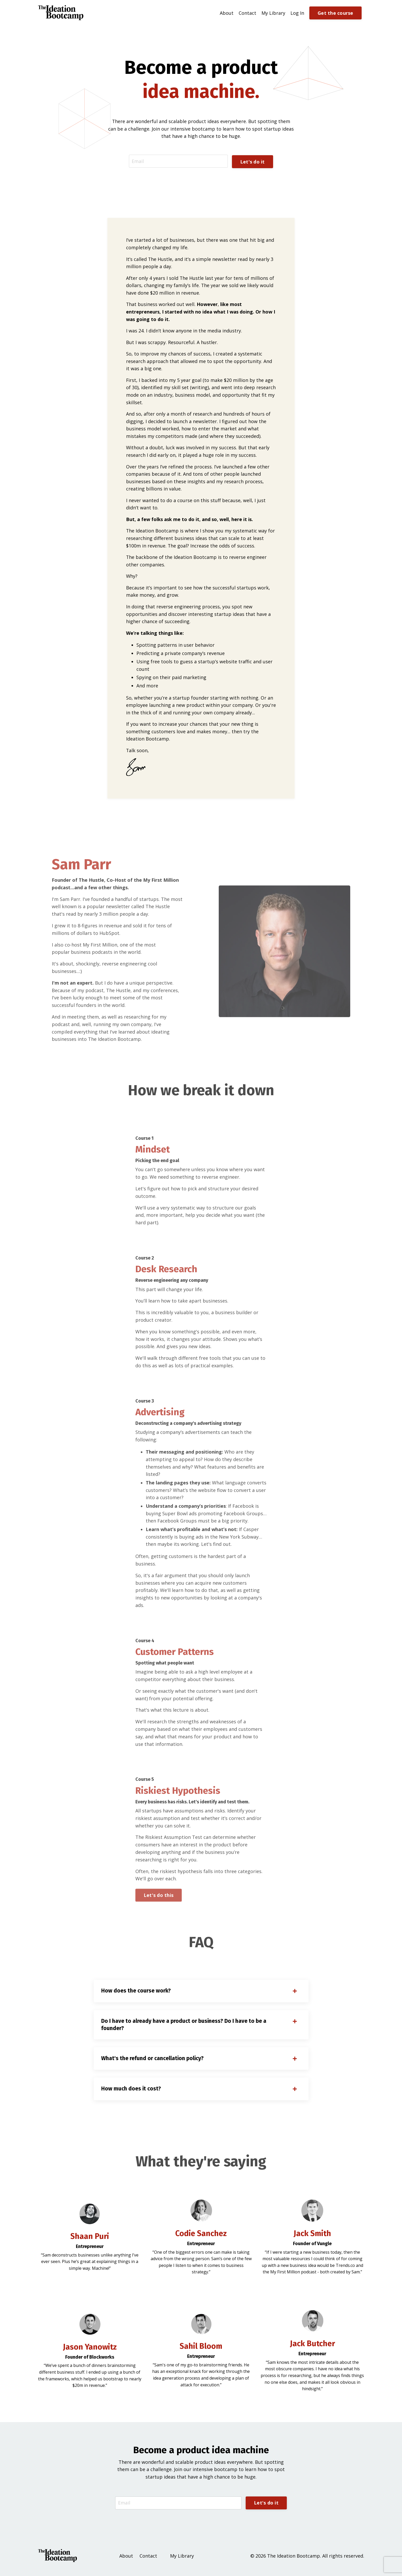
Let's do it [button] (252, 161)
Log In (297, 13)
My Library (273, 13)
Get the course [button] (335, 13)
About (226, 13)
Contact (247, 13)
